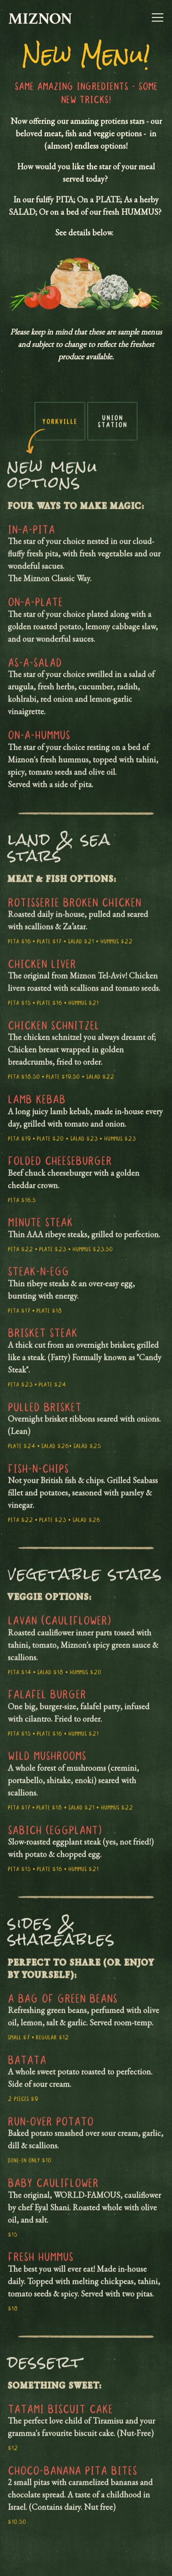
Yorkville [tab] (60, 427)
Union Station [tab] (113, 427)
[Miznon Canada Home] (40, 17)
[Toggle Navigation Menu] (157, 17)
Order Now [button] (86, 2561)
